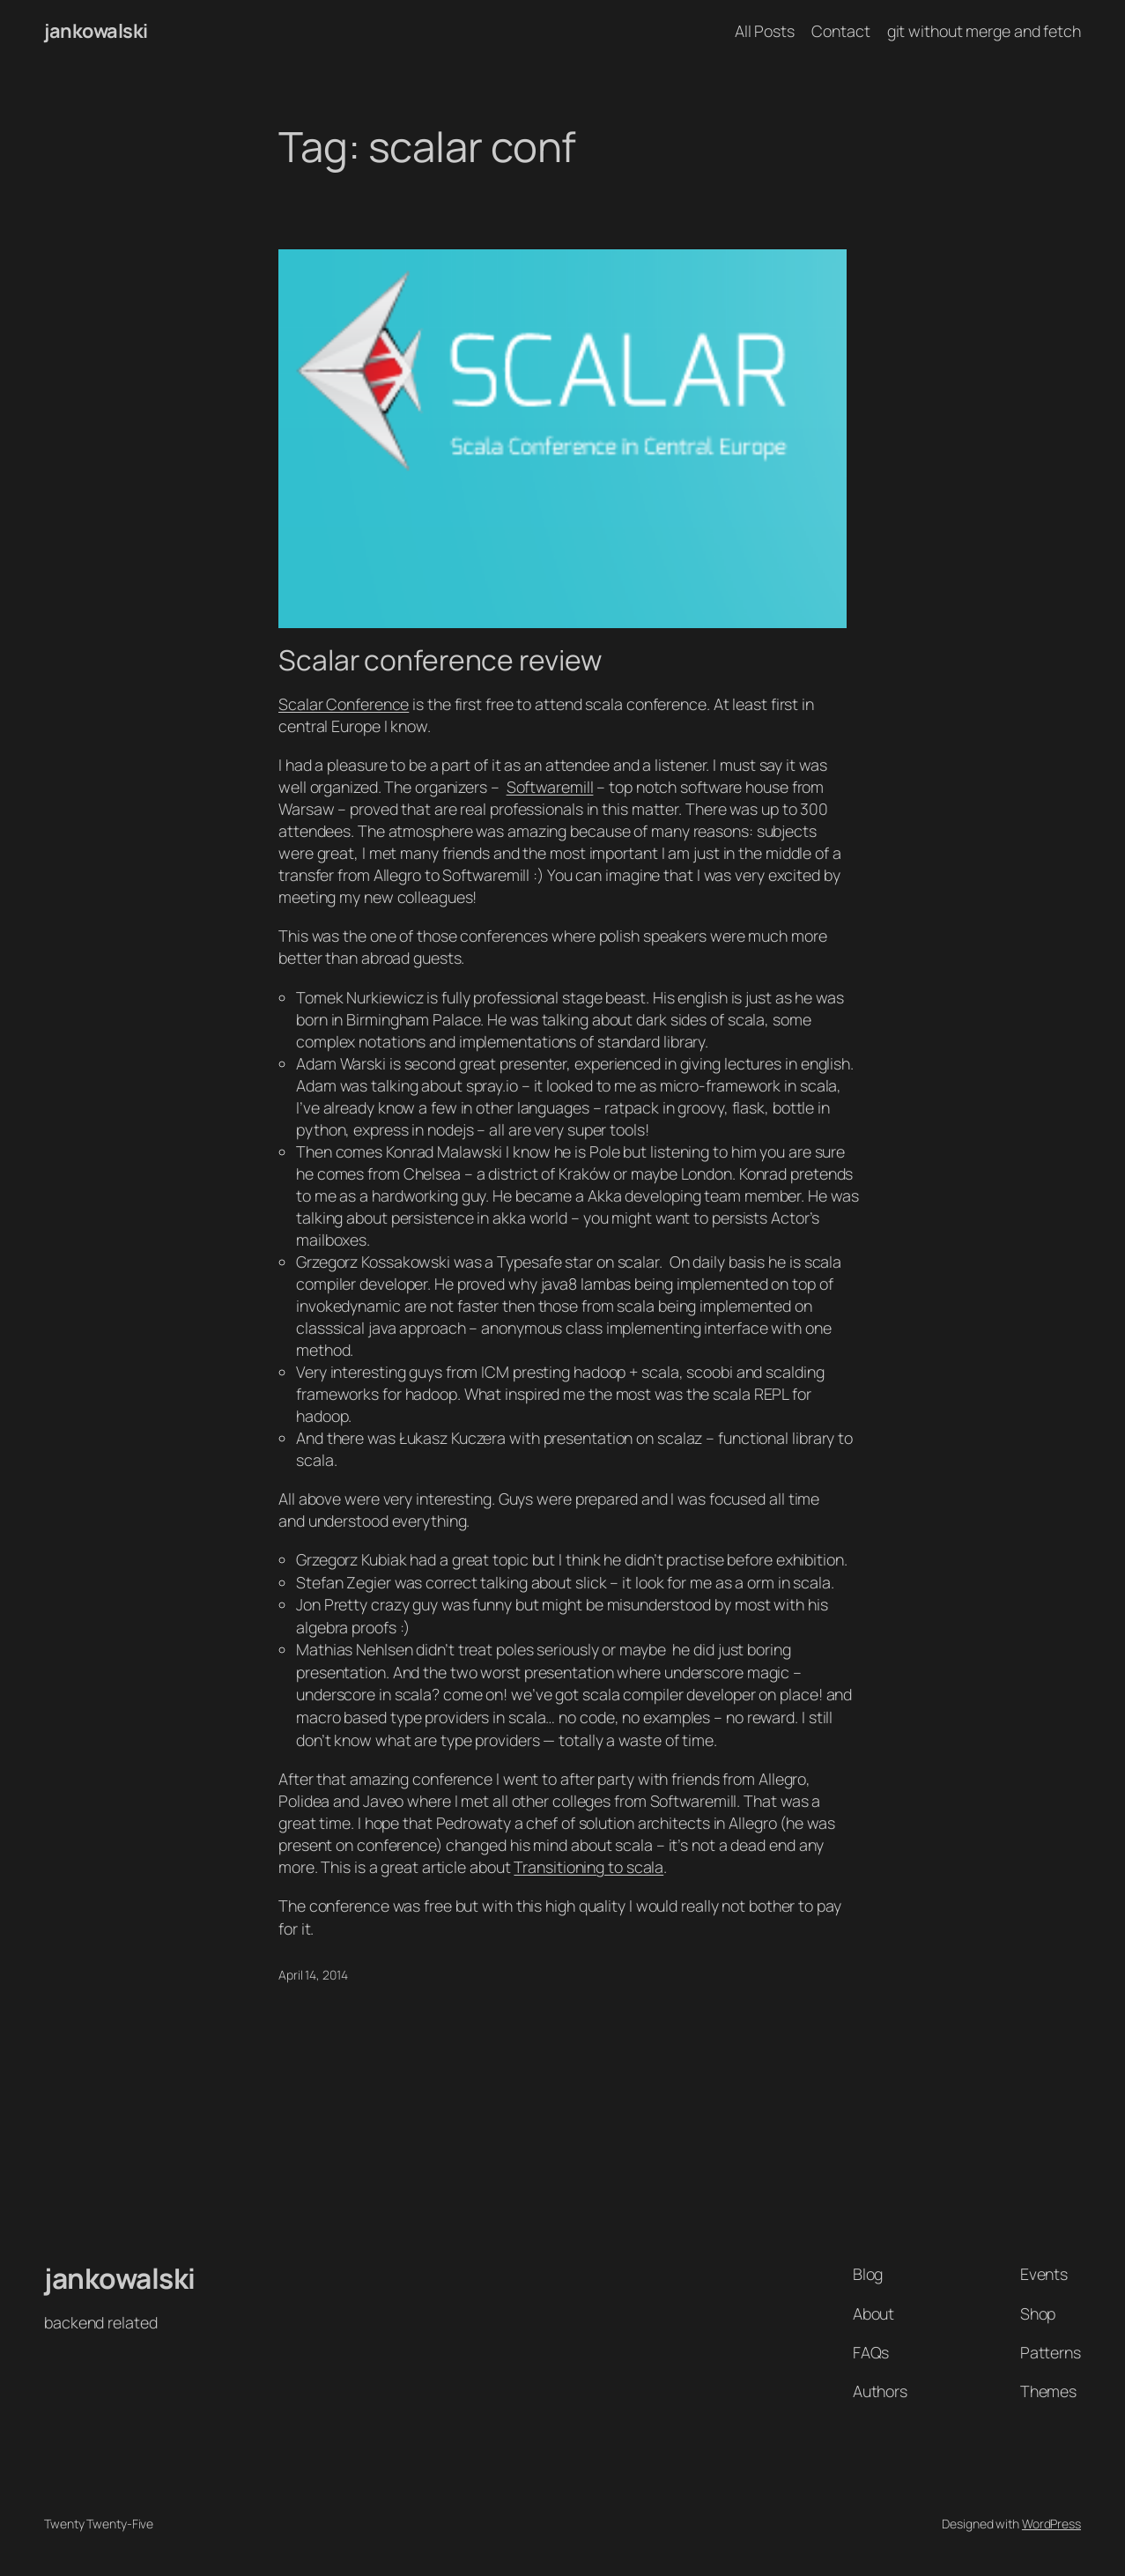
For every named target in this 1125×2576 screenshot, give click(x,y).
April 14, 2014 (313, 1974)
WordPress (1051, 2523)
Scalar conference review (440, 661)
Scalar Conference (343, 703)
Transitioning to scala (588, 1866)
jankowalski (96, 31)
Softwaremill (550, 786)
